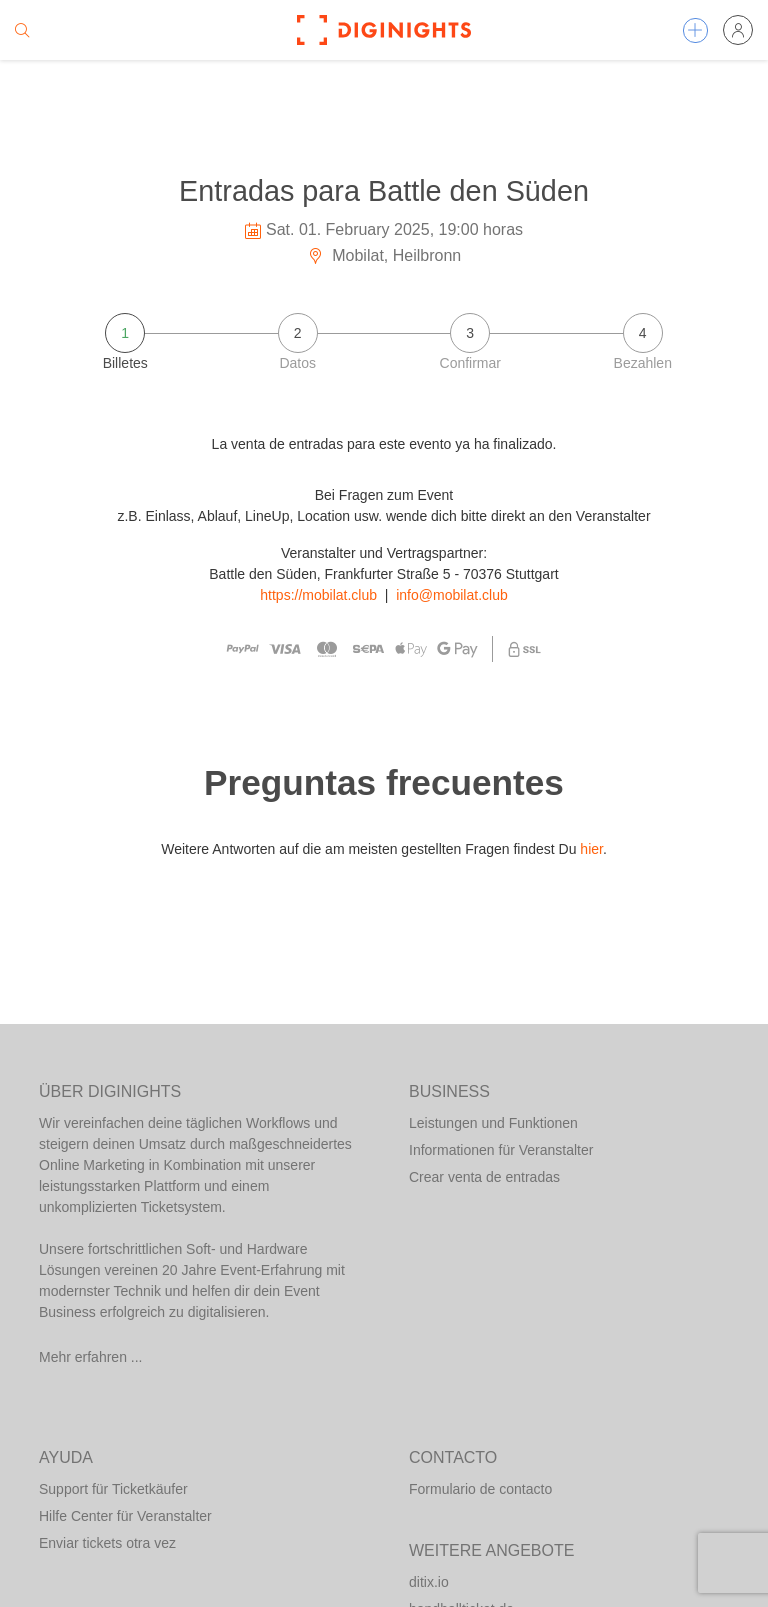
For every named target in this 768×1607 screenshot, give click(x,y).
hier (591, 849)
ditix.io (429, 1582)
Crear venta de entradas (484, 1177)
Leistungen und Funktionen (493, 1123)
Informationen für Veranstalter (501, 1150)
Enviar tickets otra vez (107, 1543)
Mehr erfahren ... (91, 1357)
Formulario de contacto (480, 1489)
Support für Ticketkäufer (113, 1489)
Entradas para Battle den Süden (384, 191)
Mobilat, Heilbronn (384, 255)
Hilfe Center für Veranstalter (125, 1516)
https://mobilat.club (318, 595)
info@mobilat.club (452, 595)
